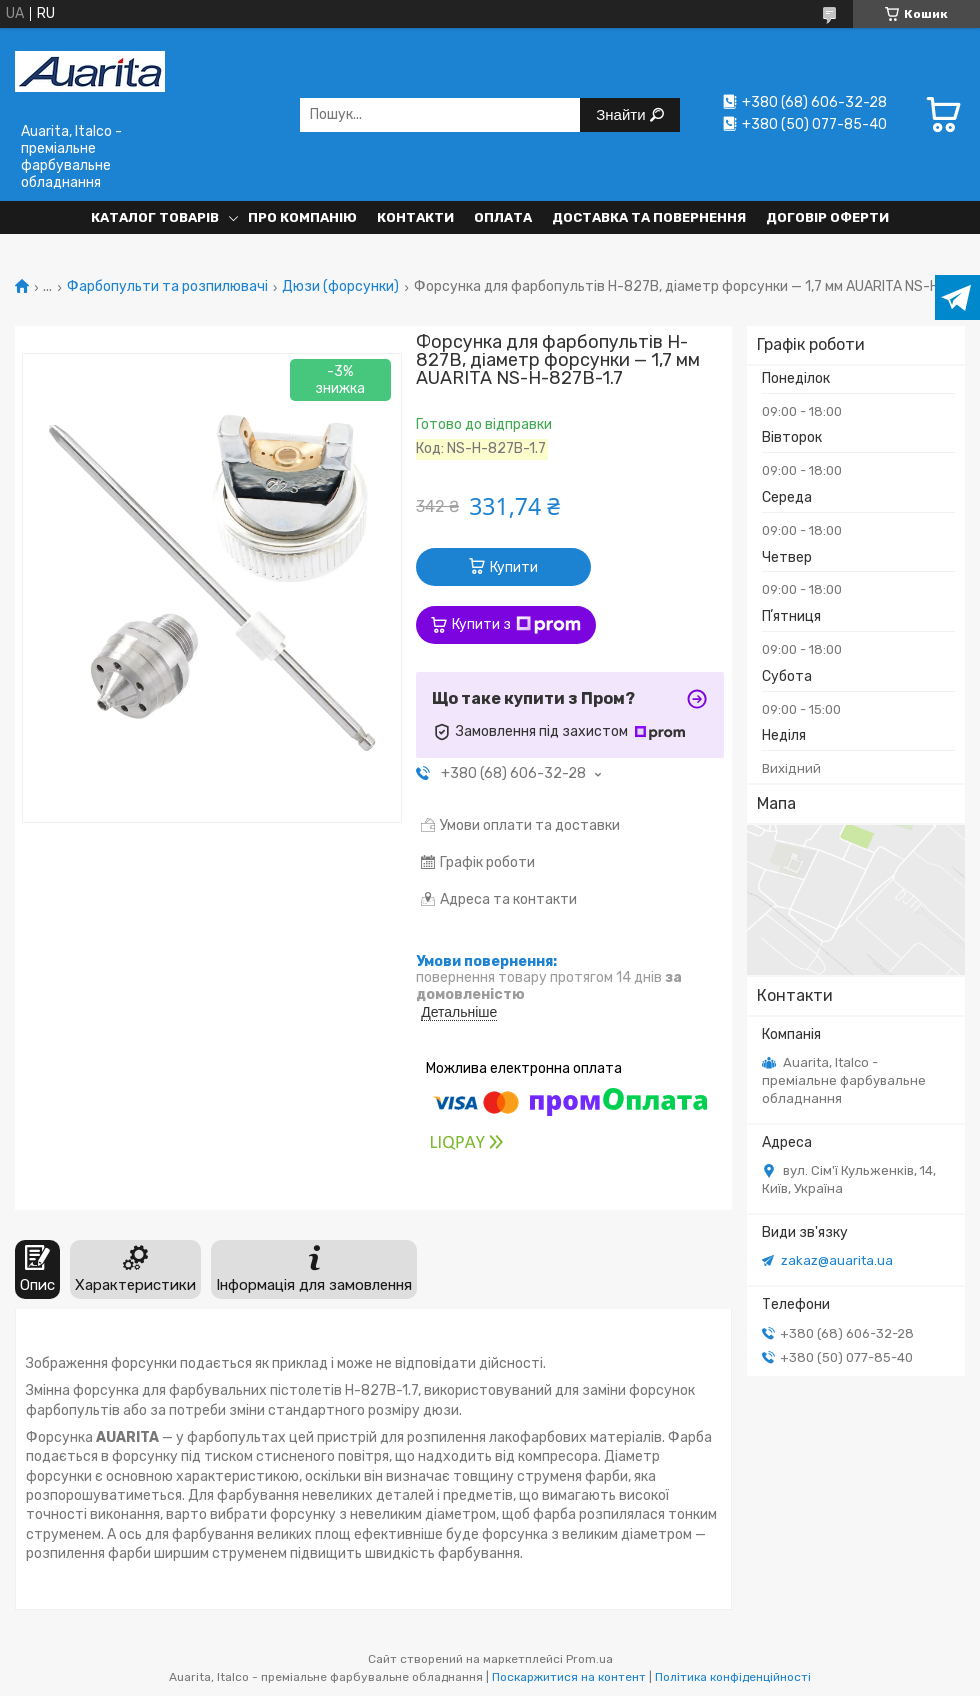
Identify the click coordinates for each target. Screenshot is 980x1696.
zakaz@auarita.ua (837, 1260)
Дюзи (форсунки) (340, 287)
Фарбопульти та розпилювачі (167, 287)
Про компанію (302, 217)
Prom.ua (589, 1659)
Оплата (503, 217)
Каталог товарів (155, 217)
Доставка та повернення (649, 217)
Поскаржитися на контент (569, 1677)
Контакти (415, 217)
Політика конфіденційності (733, 1677)
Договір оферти (827, 217)
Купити (514, 567)
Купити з (516, 625)
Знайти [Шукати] (622, 114)
